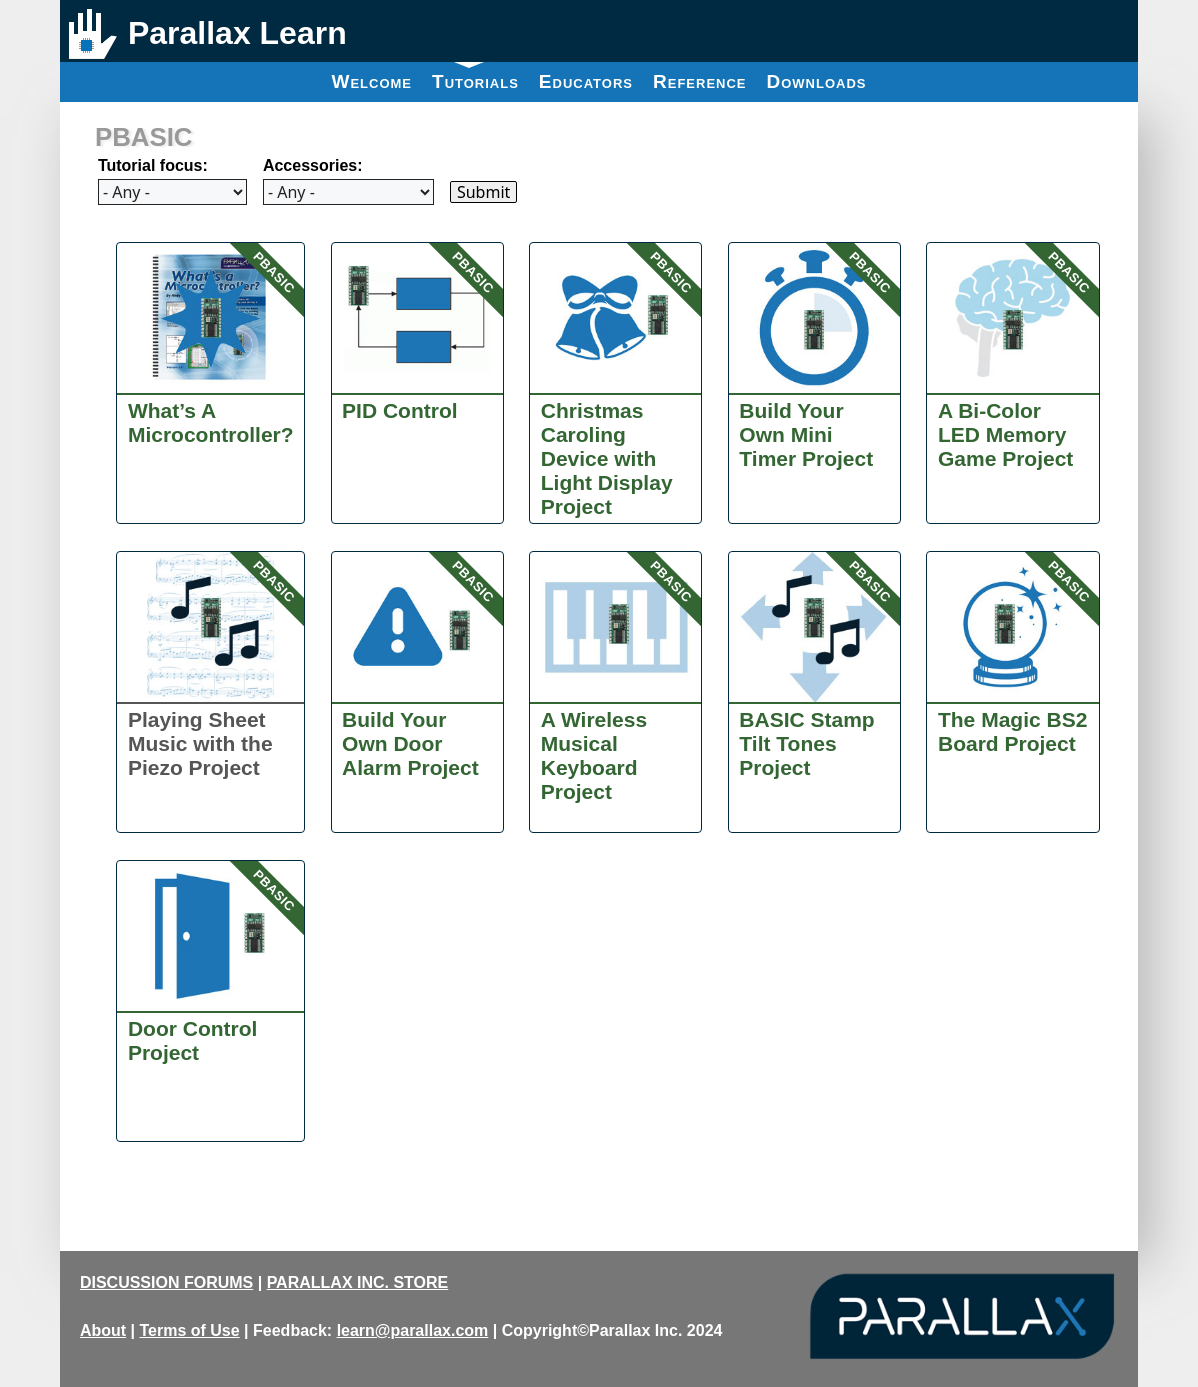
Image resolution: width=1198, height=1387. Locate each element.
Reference (700, 81)
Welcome (371, 81)
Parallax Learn (237, 33)
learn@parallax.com (413, 1330)
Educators (586, 81)
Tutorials (475, 77)
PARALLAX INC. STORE (358, 1282)
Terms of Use (189, 1330)
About (103, 1330)
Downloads (817, 81)
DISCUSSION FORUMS (166, 1282)
